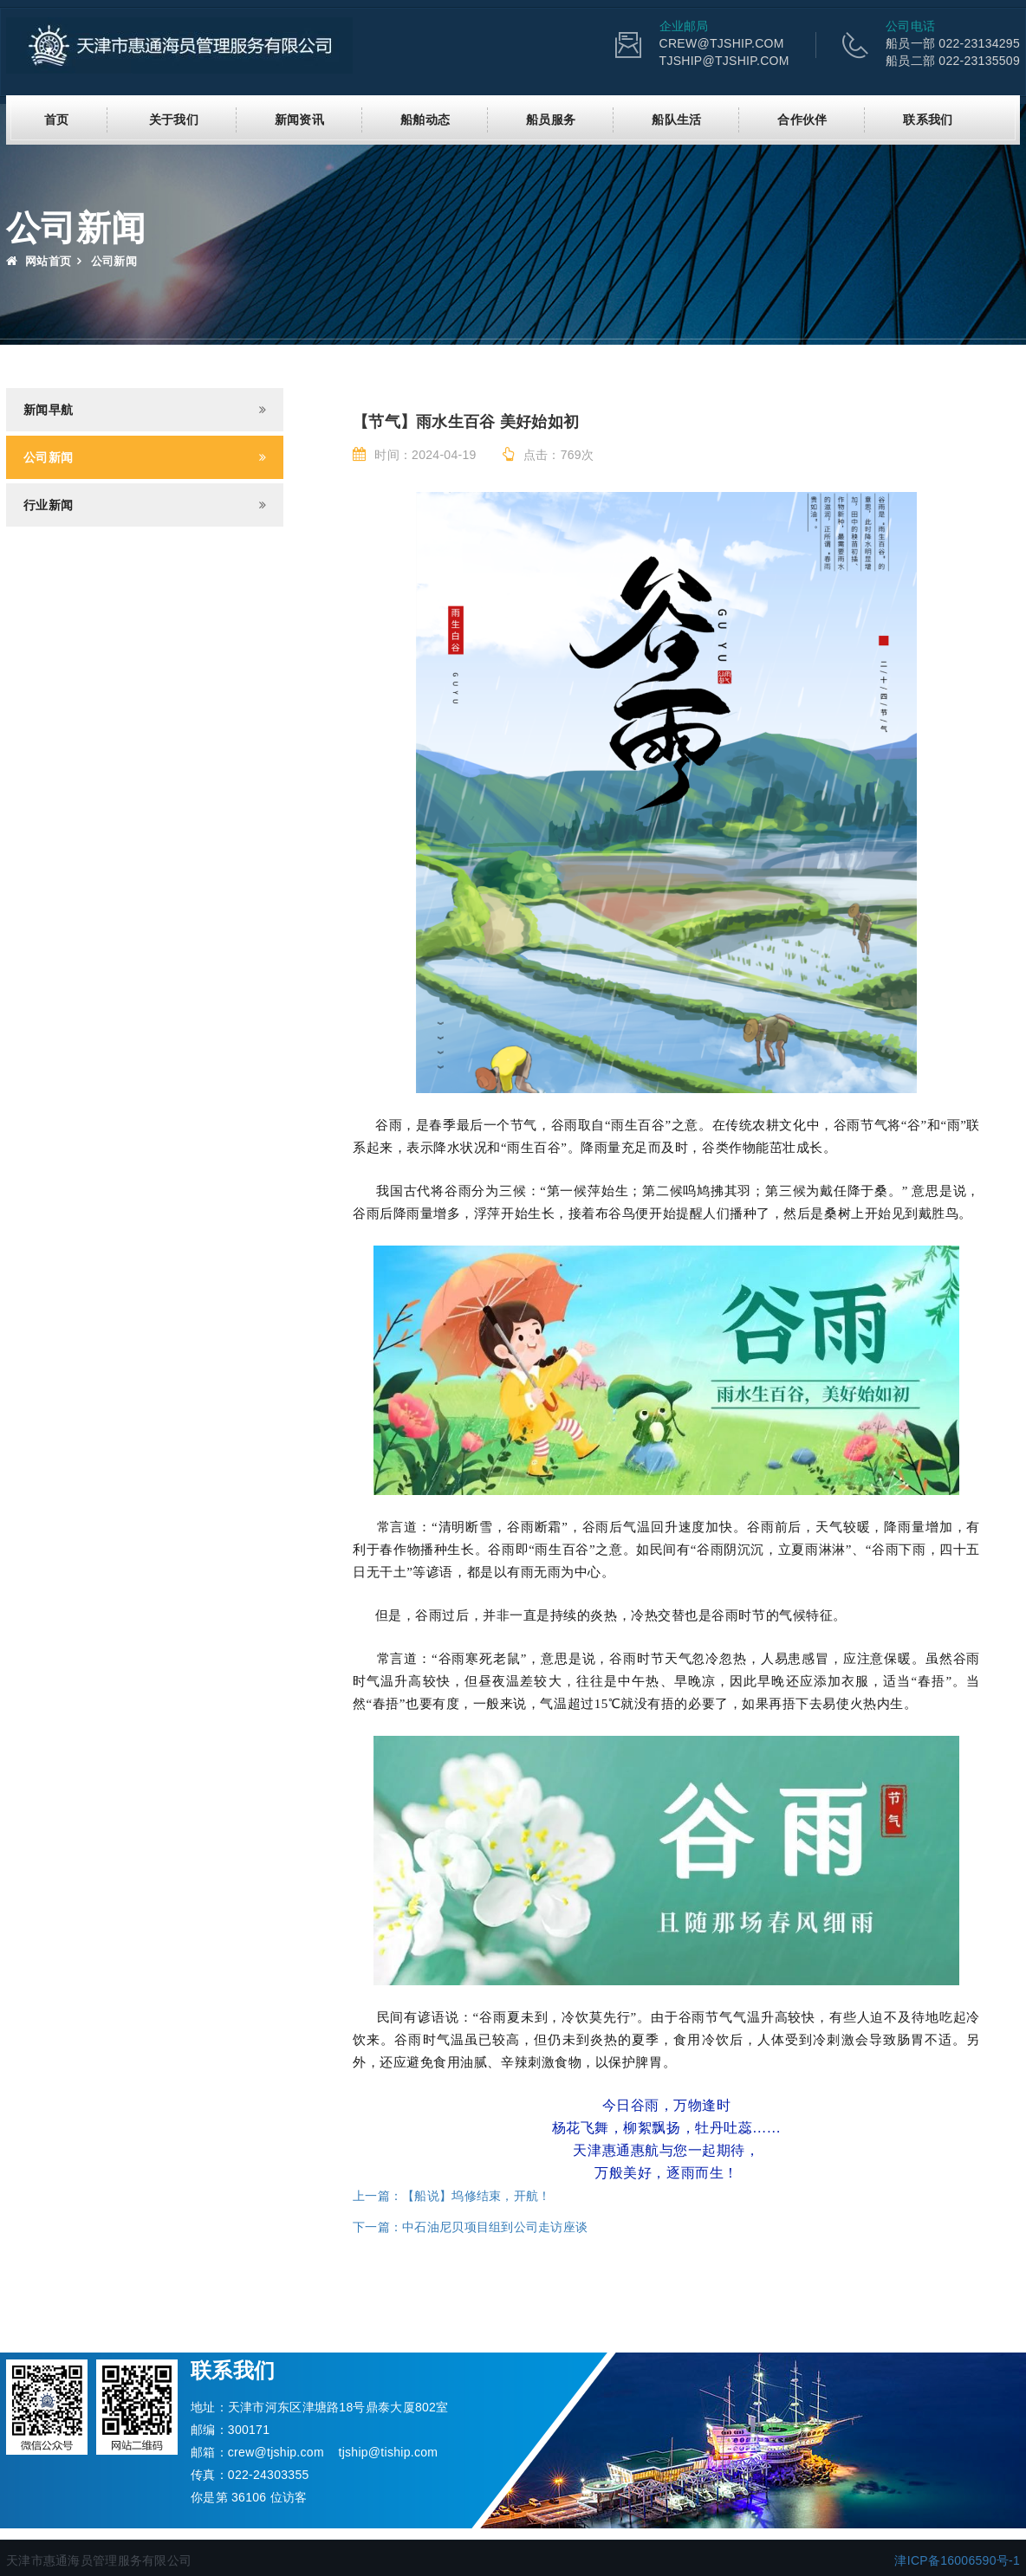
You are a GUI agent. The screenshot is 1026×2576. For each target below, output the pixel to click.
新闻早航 (48, 410)
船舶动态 (425, 119)
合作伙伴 (802, 119)
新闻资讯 (299, 119)
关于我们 (173, 119)
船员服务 (550, 119)
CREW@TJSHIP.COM (721, 43)
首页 (56, 119)
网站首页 (38, 261)
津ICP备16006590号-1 (957, 2560)
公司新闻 (48, 457)
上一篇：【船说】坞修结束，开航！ (451, 2196)
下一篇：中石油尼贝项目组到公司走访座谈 (470, 2227)
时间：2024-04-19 (415, 455)
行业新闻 (48, 505)
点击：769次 (548, 455)
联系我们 (927, 119)
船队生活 (676, 119)
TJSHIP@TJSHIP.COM (724, 61)
